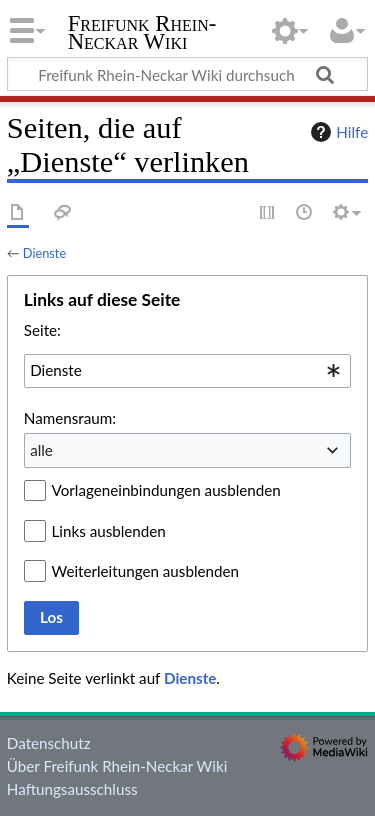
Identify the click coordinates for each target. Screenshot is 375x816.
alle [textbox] (41, 450)
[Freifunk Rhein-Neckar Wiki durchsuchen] (187, 74)
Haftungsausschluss (72, 789)
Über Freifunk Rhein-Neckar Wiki (117, 766)
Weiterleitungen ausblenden (145, 571)
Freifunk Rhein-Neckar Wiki (142, 34)
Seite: (42, 330)
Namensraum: (70, 418)
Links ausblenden (109, 531)
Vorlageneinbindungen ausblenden (166, 490)
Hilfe (337, 132)
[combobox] (187, 371)
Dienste (44, 253)
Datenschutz (49, 743)
